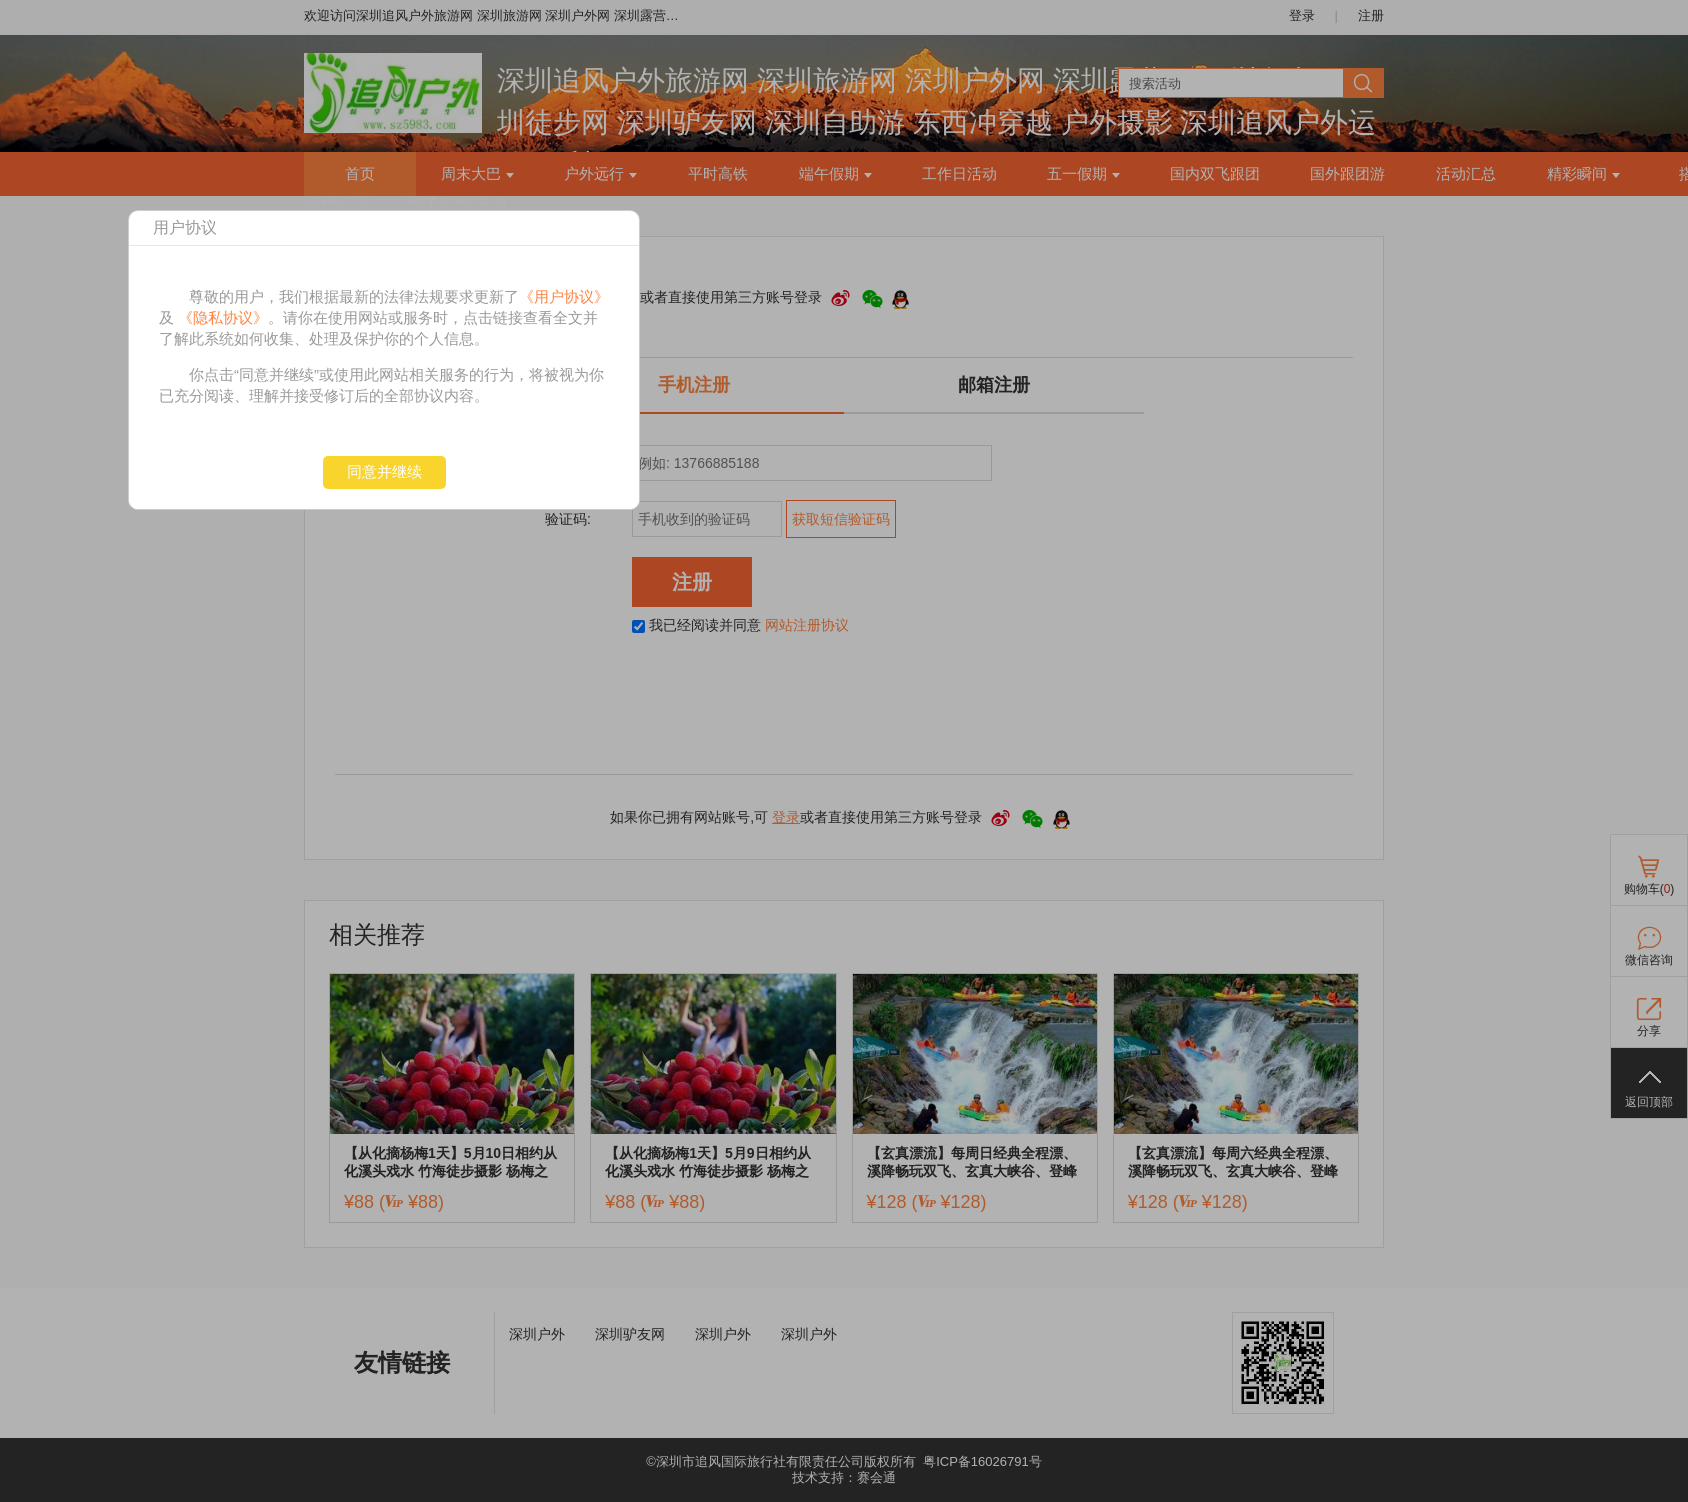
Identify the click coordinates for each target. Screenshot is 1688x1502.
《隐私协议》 (223, 317)
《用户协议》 (564, 296)
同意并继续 (384, 471)
